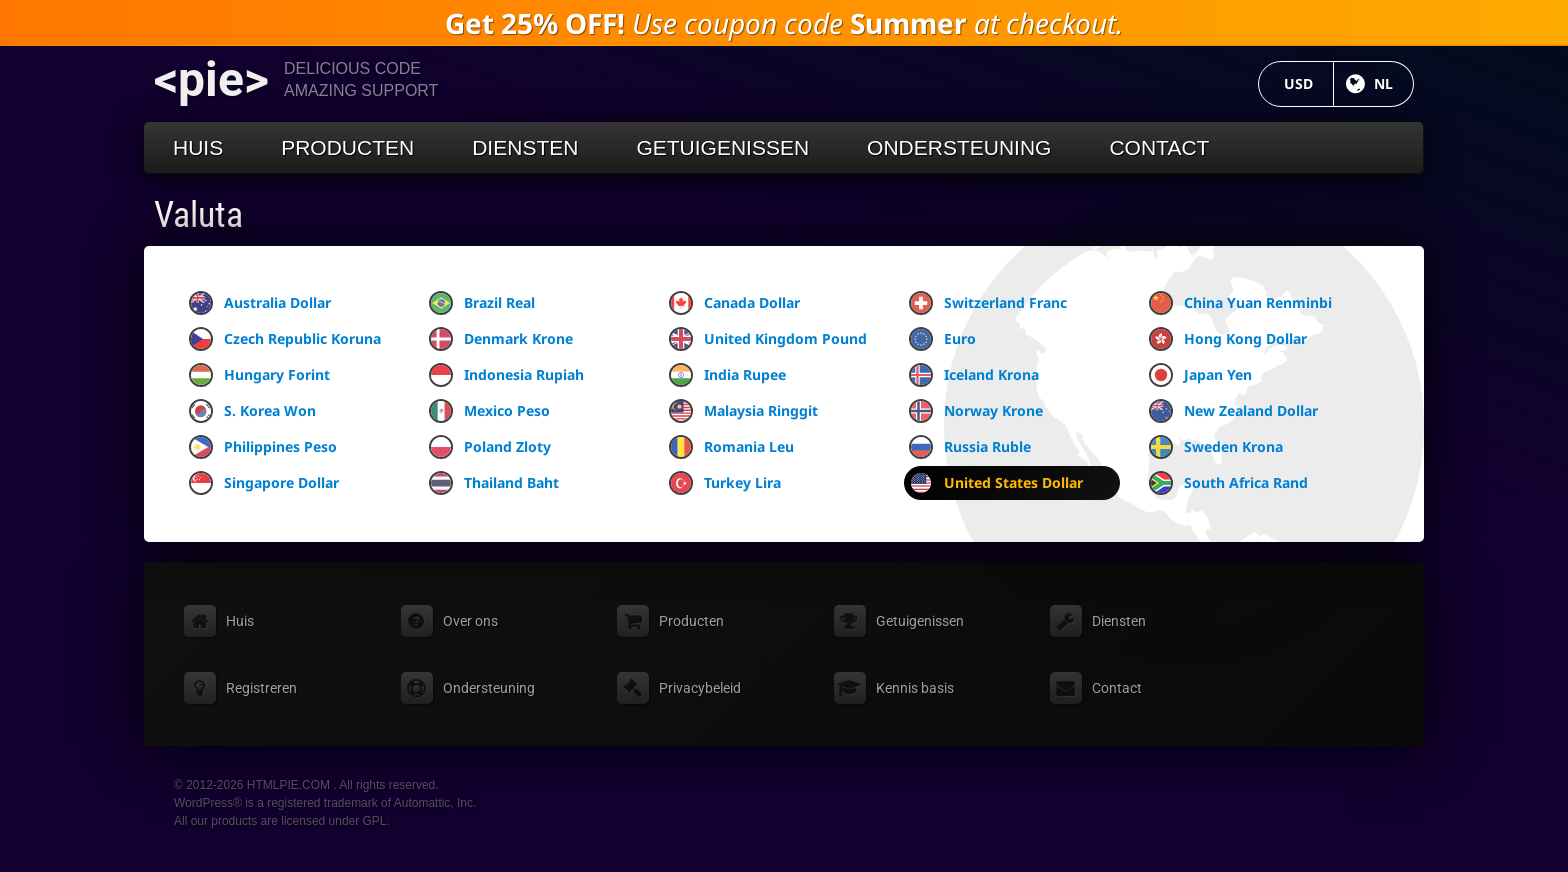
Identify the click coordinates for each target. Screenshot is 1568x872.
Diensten (525, 147)
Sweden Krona (1216, 447)
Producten (347, 147)
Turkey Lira (725, 483)
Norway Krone (976, 411)
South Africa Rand (1228, 483)
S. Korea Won (252, 411)
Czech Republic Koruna (285, 339)
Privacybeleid (700, 688)
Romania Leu (731, 447)
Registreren (261, 688)
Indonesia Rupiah (506, 375)
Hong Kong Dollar (1228, 339)
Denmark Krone (501, 339)
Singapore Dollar (264, 483)
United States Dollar (996, 483)
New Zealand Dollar (1233, 411)
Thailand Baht (494, 483)
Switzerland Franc (988, 303)
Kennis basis (915, 688)
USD (1309, 83)
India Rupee (727, 375)
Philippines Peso (263, 447)
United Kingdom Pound (768, 339)
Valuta (198, 215)
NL (1394, 83)
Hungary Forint (259, 375)
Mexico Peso (489, 411)
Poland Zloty (490, 447)
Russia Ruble (970, 447)
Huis (198, 147)
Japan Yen (1200, 375)
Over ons (470, 621)
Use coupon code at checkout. (784, 23)
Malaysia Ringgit (743, 411)
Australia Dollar (260, 303)
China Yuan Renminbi (1240, 303)
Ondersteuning (959, 147)
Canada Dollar (734, 303)
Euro (942, 339)
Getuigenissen (722, 147)
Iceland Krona (974, 375)
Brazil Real (482, 303)
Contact (1159, 147)
